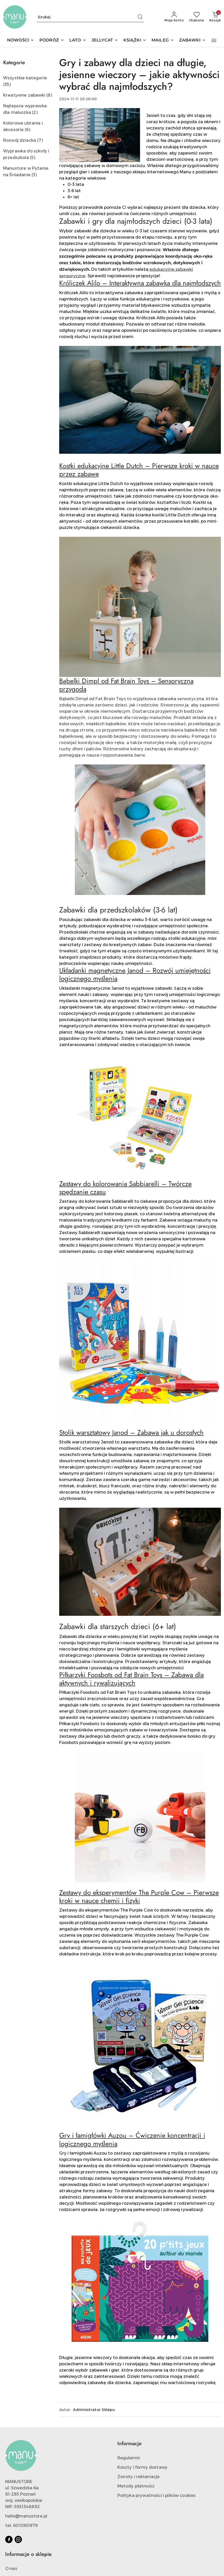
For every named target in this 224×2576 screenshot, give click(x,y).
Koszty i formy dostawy (142, 2467)
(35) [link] (7, 84)
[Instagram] (18, 2539)
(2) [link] (35, 112)
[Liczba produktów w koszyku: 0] (215, 17)
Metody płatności (136, 2485)
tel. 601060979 (21, 2525)
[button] (214, 40)
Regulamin (128, 2457)
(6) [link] (27, 129)
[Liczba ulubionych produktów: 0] (196, 17)
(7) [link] (40, 140)
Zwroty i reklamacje (138, 2476)
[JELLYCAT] (105, 40)
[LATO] (77, 40)
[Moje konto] (174, 17)
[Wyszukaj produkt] (90, 17)
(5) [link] (32, 157)
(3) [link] (34, 174)
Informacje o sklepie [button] (28, 2554)
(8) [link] (49, 94)
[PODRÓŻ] (51, 40)
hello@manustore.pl (26, 2515)
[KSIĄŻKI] (134, 40)
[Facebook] (9, 2539)
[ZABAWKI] (192, 40)
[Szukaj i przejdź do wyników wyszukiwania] (140, 17)
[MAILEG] (163, 40)
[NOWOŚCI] (20, 40)
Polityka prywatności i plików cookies (156, 2495)
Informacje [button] (129, 2443)
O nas (11, 2568)
